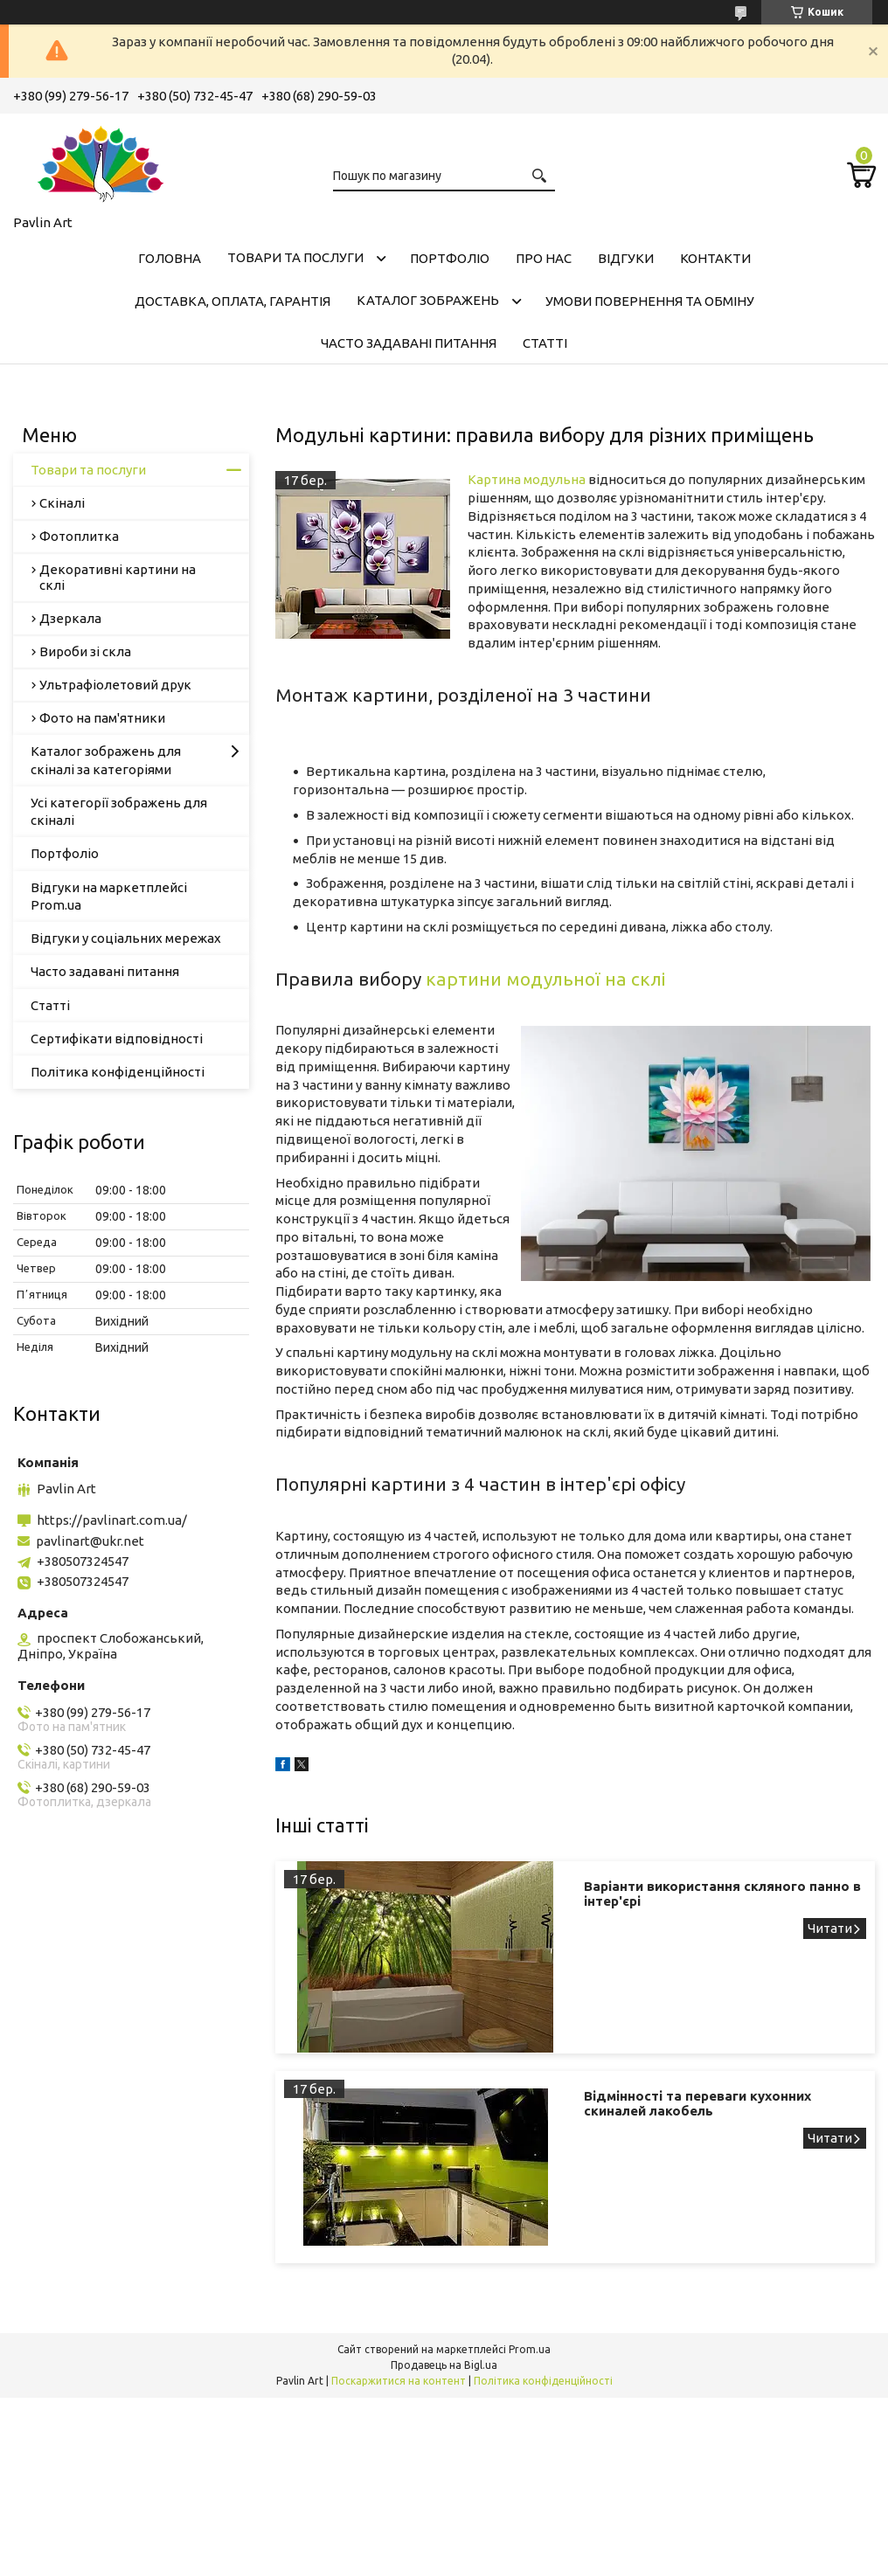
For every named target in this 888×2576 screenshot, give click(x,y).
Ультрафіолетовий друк (115, 684)
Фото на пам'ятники (102, 717)
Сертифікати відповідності (117, 1038)
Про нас (544, 258)
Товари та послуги (295, 257)
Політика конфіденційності (118, 1071)
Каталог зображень (428, 300)
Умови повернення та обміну (649, 301)
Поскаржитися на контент (398, 2380)
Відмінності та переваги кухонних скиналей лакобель (697, 2103)
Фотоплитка (79, 536)
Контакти (715, 258)
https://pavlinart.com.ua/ (112, 1520)
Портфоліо (449, 258)
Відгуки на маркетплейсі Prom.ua (109, 896)
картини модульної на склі (545, 978)
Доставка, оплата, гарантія (232, 301)
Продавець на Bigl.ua (444, 2365)
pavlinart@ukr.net (90, 1541)
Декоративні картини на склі (117, 577)
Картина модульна (527, 479)
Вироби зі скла (85, 651)
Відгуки (626, 258)
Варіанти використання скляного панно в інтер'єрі (722, 1893)
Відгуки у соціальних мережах (126, 938)
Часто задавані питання (408, 343)
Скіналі (62, 502)
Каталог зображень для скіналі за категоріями (106, 760)
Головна (169, 258)
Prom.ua (530, 2349)
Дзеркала (70, 618)
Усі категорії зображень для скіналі (119, 811)
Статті (545, 343)
